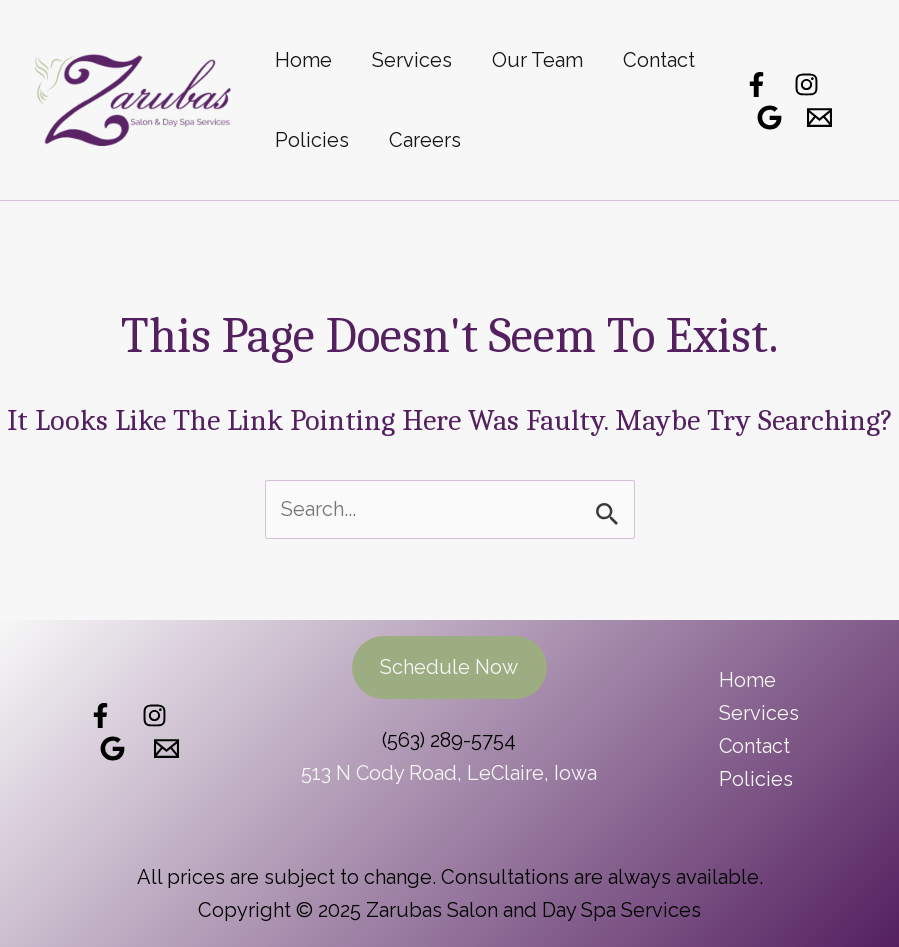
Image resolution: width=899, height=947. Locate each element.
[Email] (819, 117)
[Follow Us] (154, 714)
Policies (312, 140)
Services (412, 60)
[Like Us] (100, 714)
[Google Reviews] (769, 117)
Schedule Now (449, 667)
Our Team (537, 60)
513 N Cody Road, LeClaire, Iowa (449, 773)
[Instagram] (806, 84)
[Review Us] (112, 747)
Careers (425, 140)
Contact (659, 60)
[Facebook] (756, 84)
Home (303, 60)
